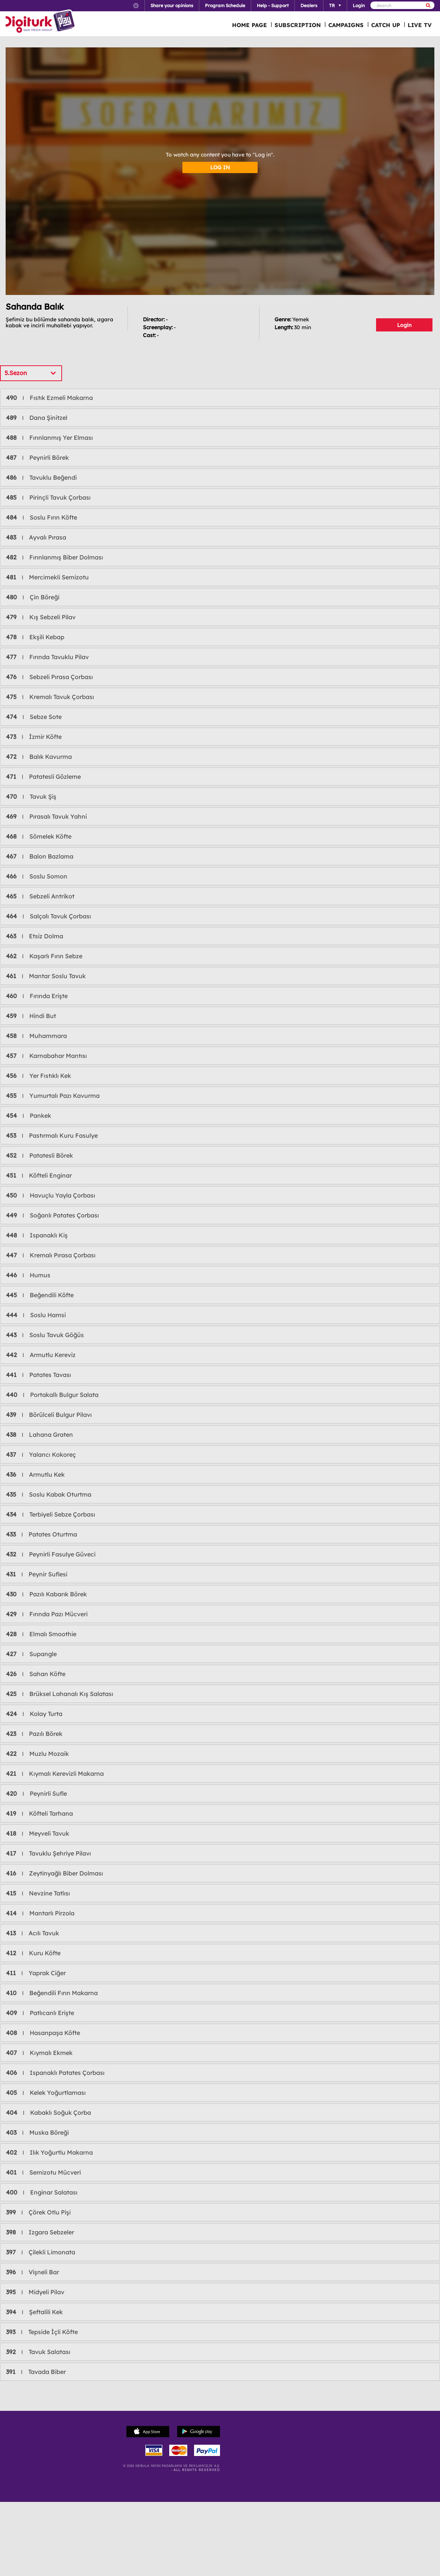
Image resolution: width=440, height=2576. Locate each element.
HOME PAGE (249, 25)
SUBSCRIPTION (298, 25)
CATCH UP (385, 25)
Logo (41, 21)
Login (404, 325)
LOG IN (220, 167)
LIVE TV (420, 25)
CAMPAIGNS (346, 25)
